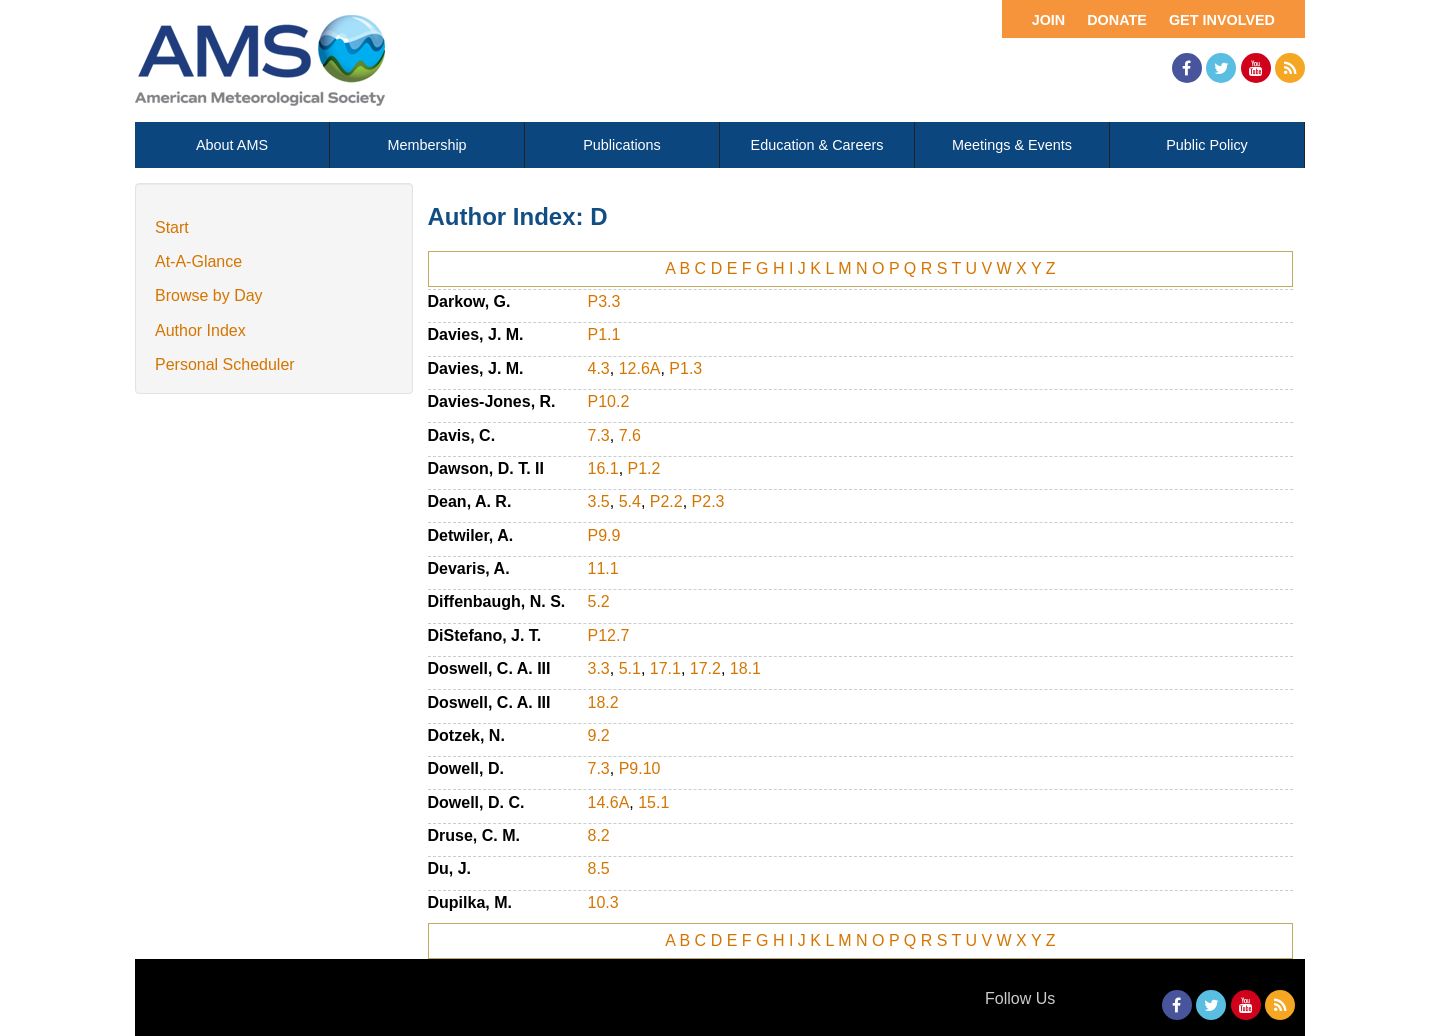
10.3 (603, 902)
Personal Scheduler (225, 364)
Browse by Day (209, 295)
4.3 (599, 368)
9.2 (599, 735)
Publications (622, 145)
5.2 (599, 601)
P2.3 (708, 501)
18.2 (603, 702)
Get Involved (1222, 20)
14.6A (609, 802)
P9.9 (604, 535)
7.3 (599, 435)
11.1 (603, 568)
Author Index (200, 330)
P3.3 (604, 301)
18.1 (745, 668)
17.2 (705, 668)
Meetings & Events (1012, 145)
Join (1049, 20)
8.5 (599, 868)
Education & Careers (817, 145)
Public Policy (1207, 145)
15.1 (653, 802)
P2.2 (666, 501)
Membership (426, 145)
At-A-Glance (198, 261)
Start (172, 227)
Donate (1117, 20)
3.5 (599, 501)
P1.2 (644, 468)
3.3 (599, 668)
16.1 (603, 468)
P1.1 (604, 334)
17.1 (665, 668)
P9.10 (640, 768)
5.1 (630, 668)
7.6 (630, 435)
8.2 (599, 835)
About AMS (232, 145)
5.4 (630, 501)
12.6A (640, 368)
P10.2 (609, 401)
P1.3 (685, 368)
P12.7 (609, 635)
